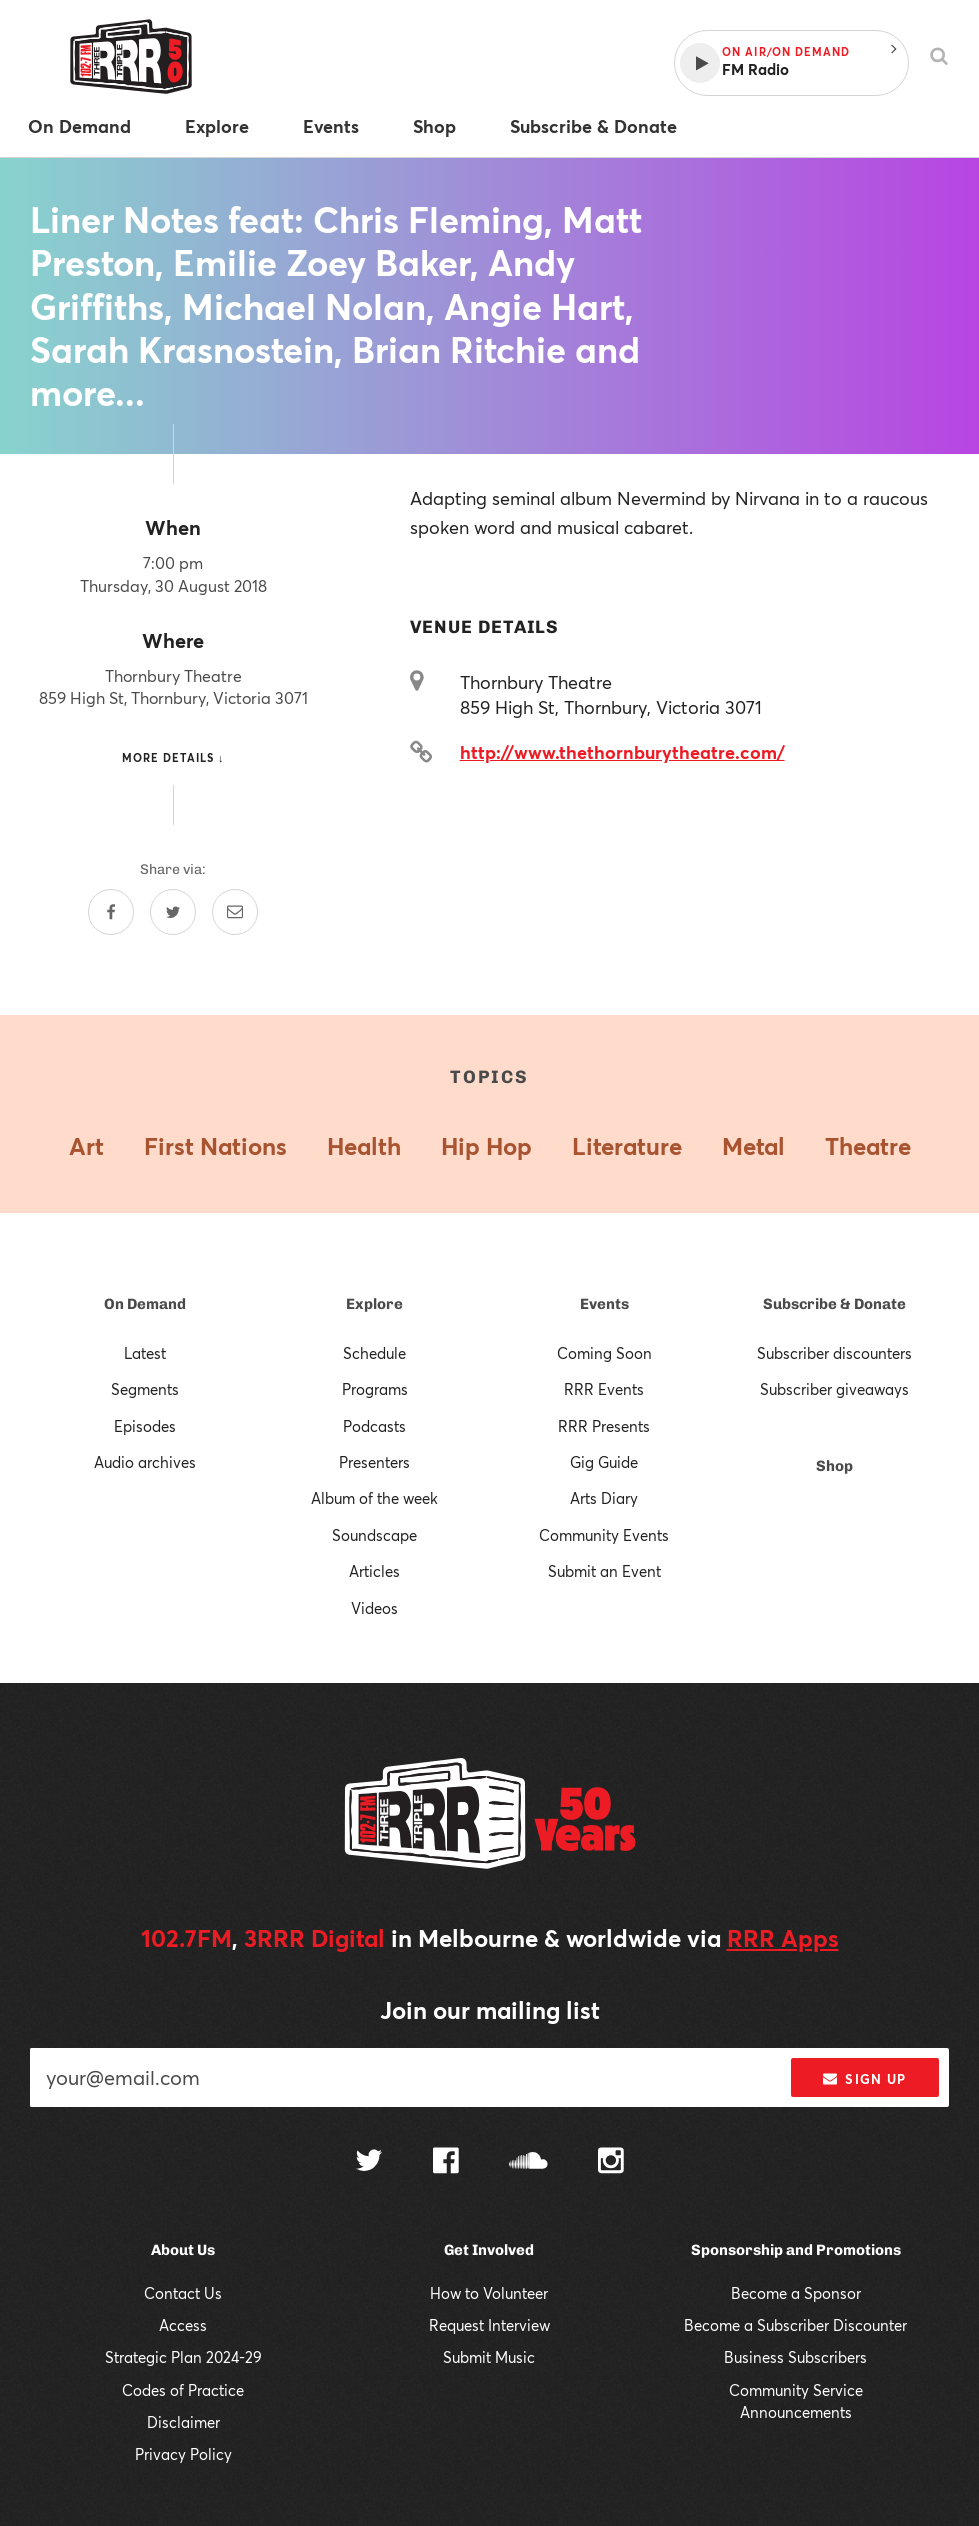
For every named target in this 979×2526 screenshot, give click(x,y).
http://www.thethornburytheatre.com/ (622, 752)
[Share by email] (235, 912)
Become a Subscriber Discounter (795, 2325)
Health (364, 1146)
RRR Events (604, 1389)
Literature (627, 1146)
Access (183, 2325)
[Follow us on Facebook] (446, 2163)
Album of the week (374, 1498)
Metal (753, 1146)
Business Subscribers (795, 2357)
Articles (374, 1571)
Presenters (374, 1462)
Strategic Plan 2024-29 (183, 2357)
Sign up (864, 2079)
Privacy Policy (183, 2454)
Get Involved (489, 2250)
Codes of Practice (183, 2390)
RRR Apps (783, 1938)
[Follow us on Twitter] (369, 2162)
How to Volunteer (489, 2293)
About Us (183, 2250)
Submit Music (489, 2357)
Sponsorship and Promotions (796, 2250)
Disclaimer (183, 2422)
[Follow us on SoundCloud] (528, 2162)
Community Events (604, 1535)
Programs (375, 1389)
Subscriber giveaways (834, 1389)
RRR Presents (604, 1426)
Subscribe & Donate (834, 1304)
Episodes (145, 1426)
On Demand (145, 1304)
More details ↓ (173, 757)
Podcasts (374, 1426)
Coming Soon (604, 1353)
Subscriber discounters (834, 1353)
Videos (374, 1608)
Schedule (374, 1353)
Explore (374, 1304)
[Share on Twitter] (173, 912)
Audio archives (145, 1462)
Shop (834, 1466)
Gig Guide (604, 1462)
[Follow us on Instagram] (611, 2163)
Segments (145, 1389)
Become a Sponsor (796, 2293)
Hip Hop (486, 1146)
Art (86, 1146)
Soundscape (374, 1535)
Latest (145, 1353)
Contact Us (183, 2293)
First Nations (215, 1146)
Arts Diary (604, 1498)
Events (604, 1304)
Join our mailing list (490, 2010)
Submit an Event (604, 1571)
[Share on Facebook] (111, 912)
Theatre (868, 1146)
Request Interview (489, 2325)
